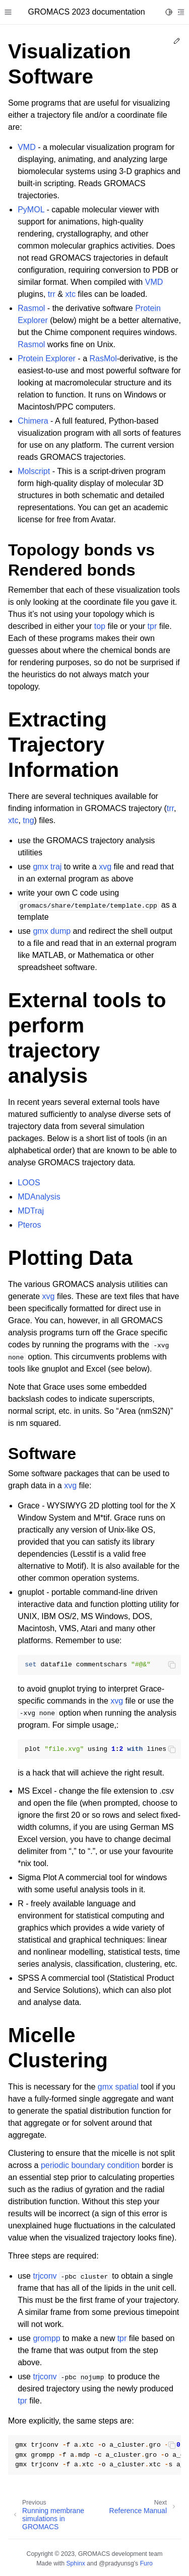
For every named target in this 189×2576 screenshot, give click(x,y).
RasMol (102, 358)
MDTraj (31, 1210)
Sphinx (75, 2563)
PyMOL (31, 209)
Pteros (29, 1225)
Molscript (34, 471)
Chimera (33, 421)
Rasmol (31, 308)
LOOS (29, 1182)
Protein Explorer (47, 358)
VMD (27, 147)
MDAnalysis (39, 1196)
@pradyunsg (116, 2563)
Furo (146, 2563)
